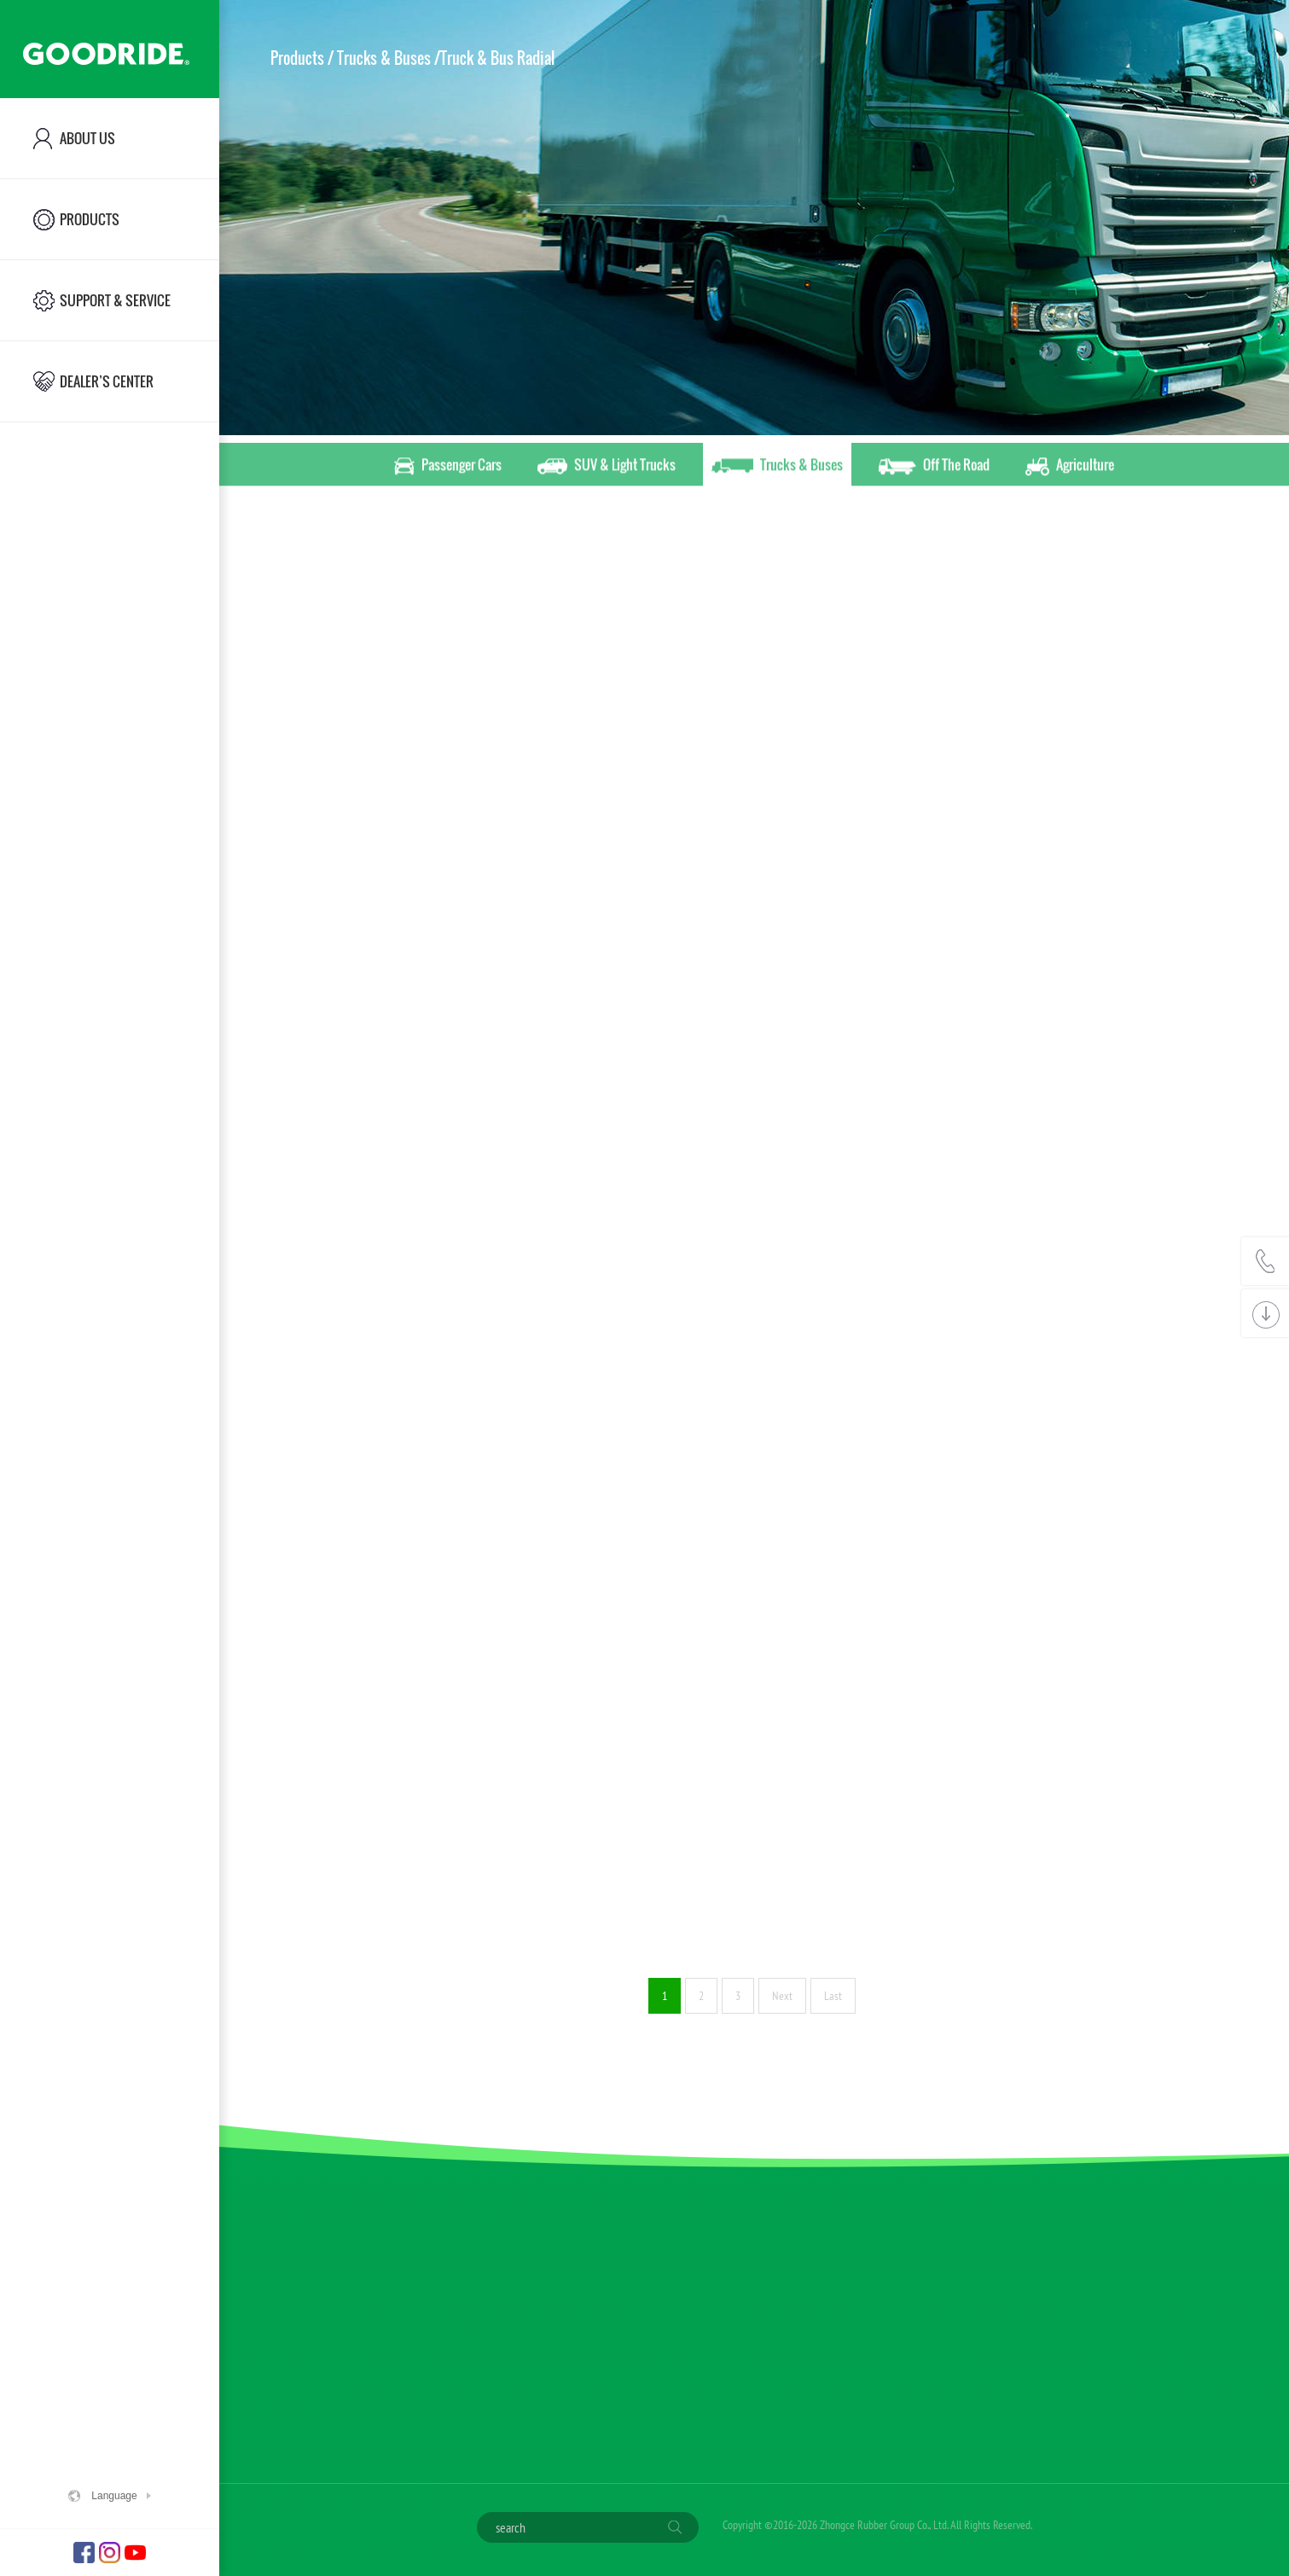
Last (833, 1995)
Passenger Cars (448, 467)
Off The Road (934, 467)
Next (782, 1995)
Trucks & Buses (777, 467)
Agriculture (1069, 467)
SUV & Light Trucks (606, 467)
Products (297, 58)
